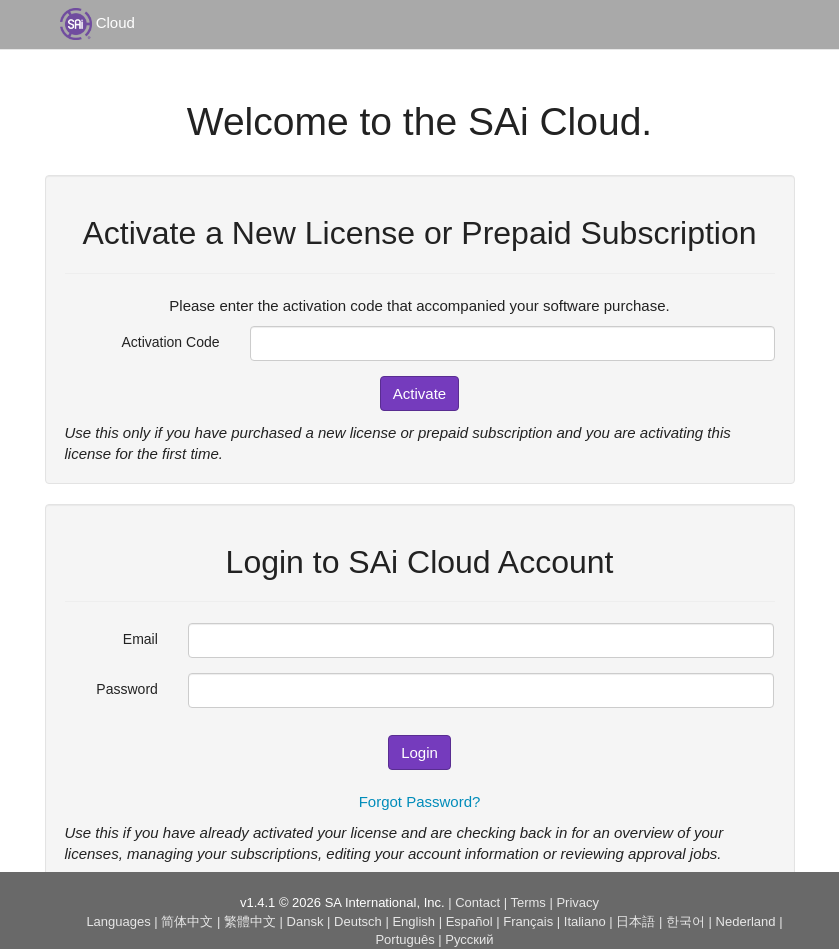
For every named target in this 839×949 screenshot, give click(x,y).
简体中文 (187, 921)
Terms (527, 902)
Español (469, 921)
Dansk (305, 921)
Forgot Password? (420, 801)
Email (140, 639)
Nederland (746, 921)
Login (419, 752)
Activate (419, 393)
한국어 (685, 921)
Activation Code (170, 342)
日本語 (635, 921)
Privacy (577, 902)
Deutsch (358, 921)
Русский (469, 939)
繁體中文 (250, 921)
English (413, 921)
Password (126, 689)
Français (528, 921)
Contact (477, 902)
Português (404, 939)
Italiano (585, 921)
